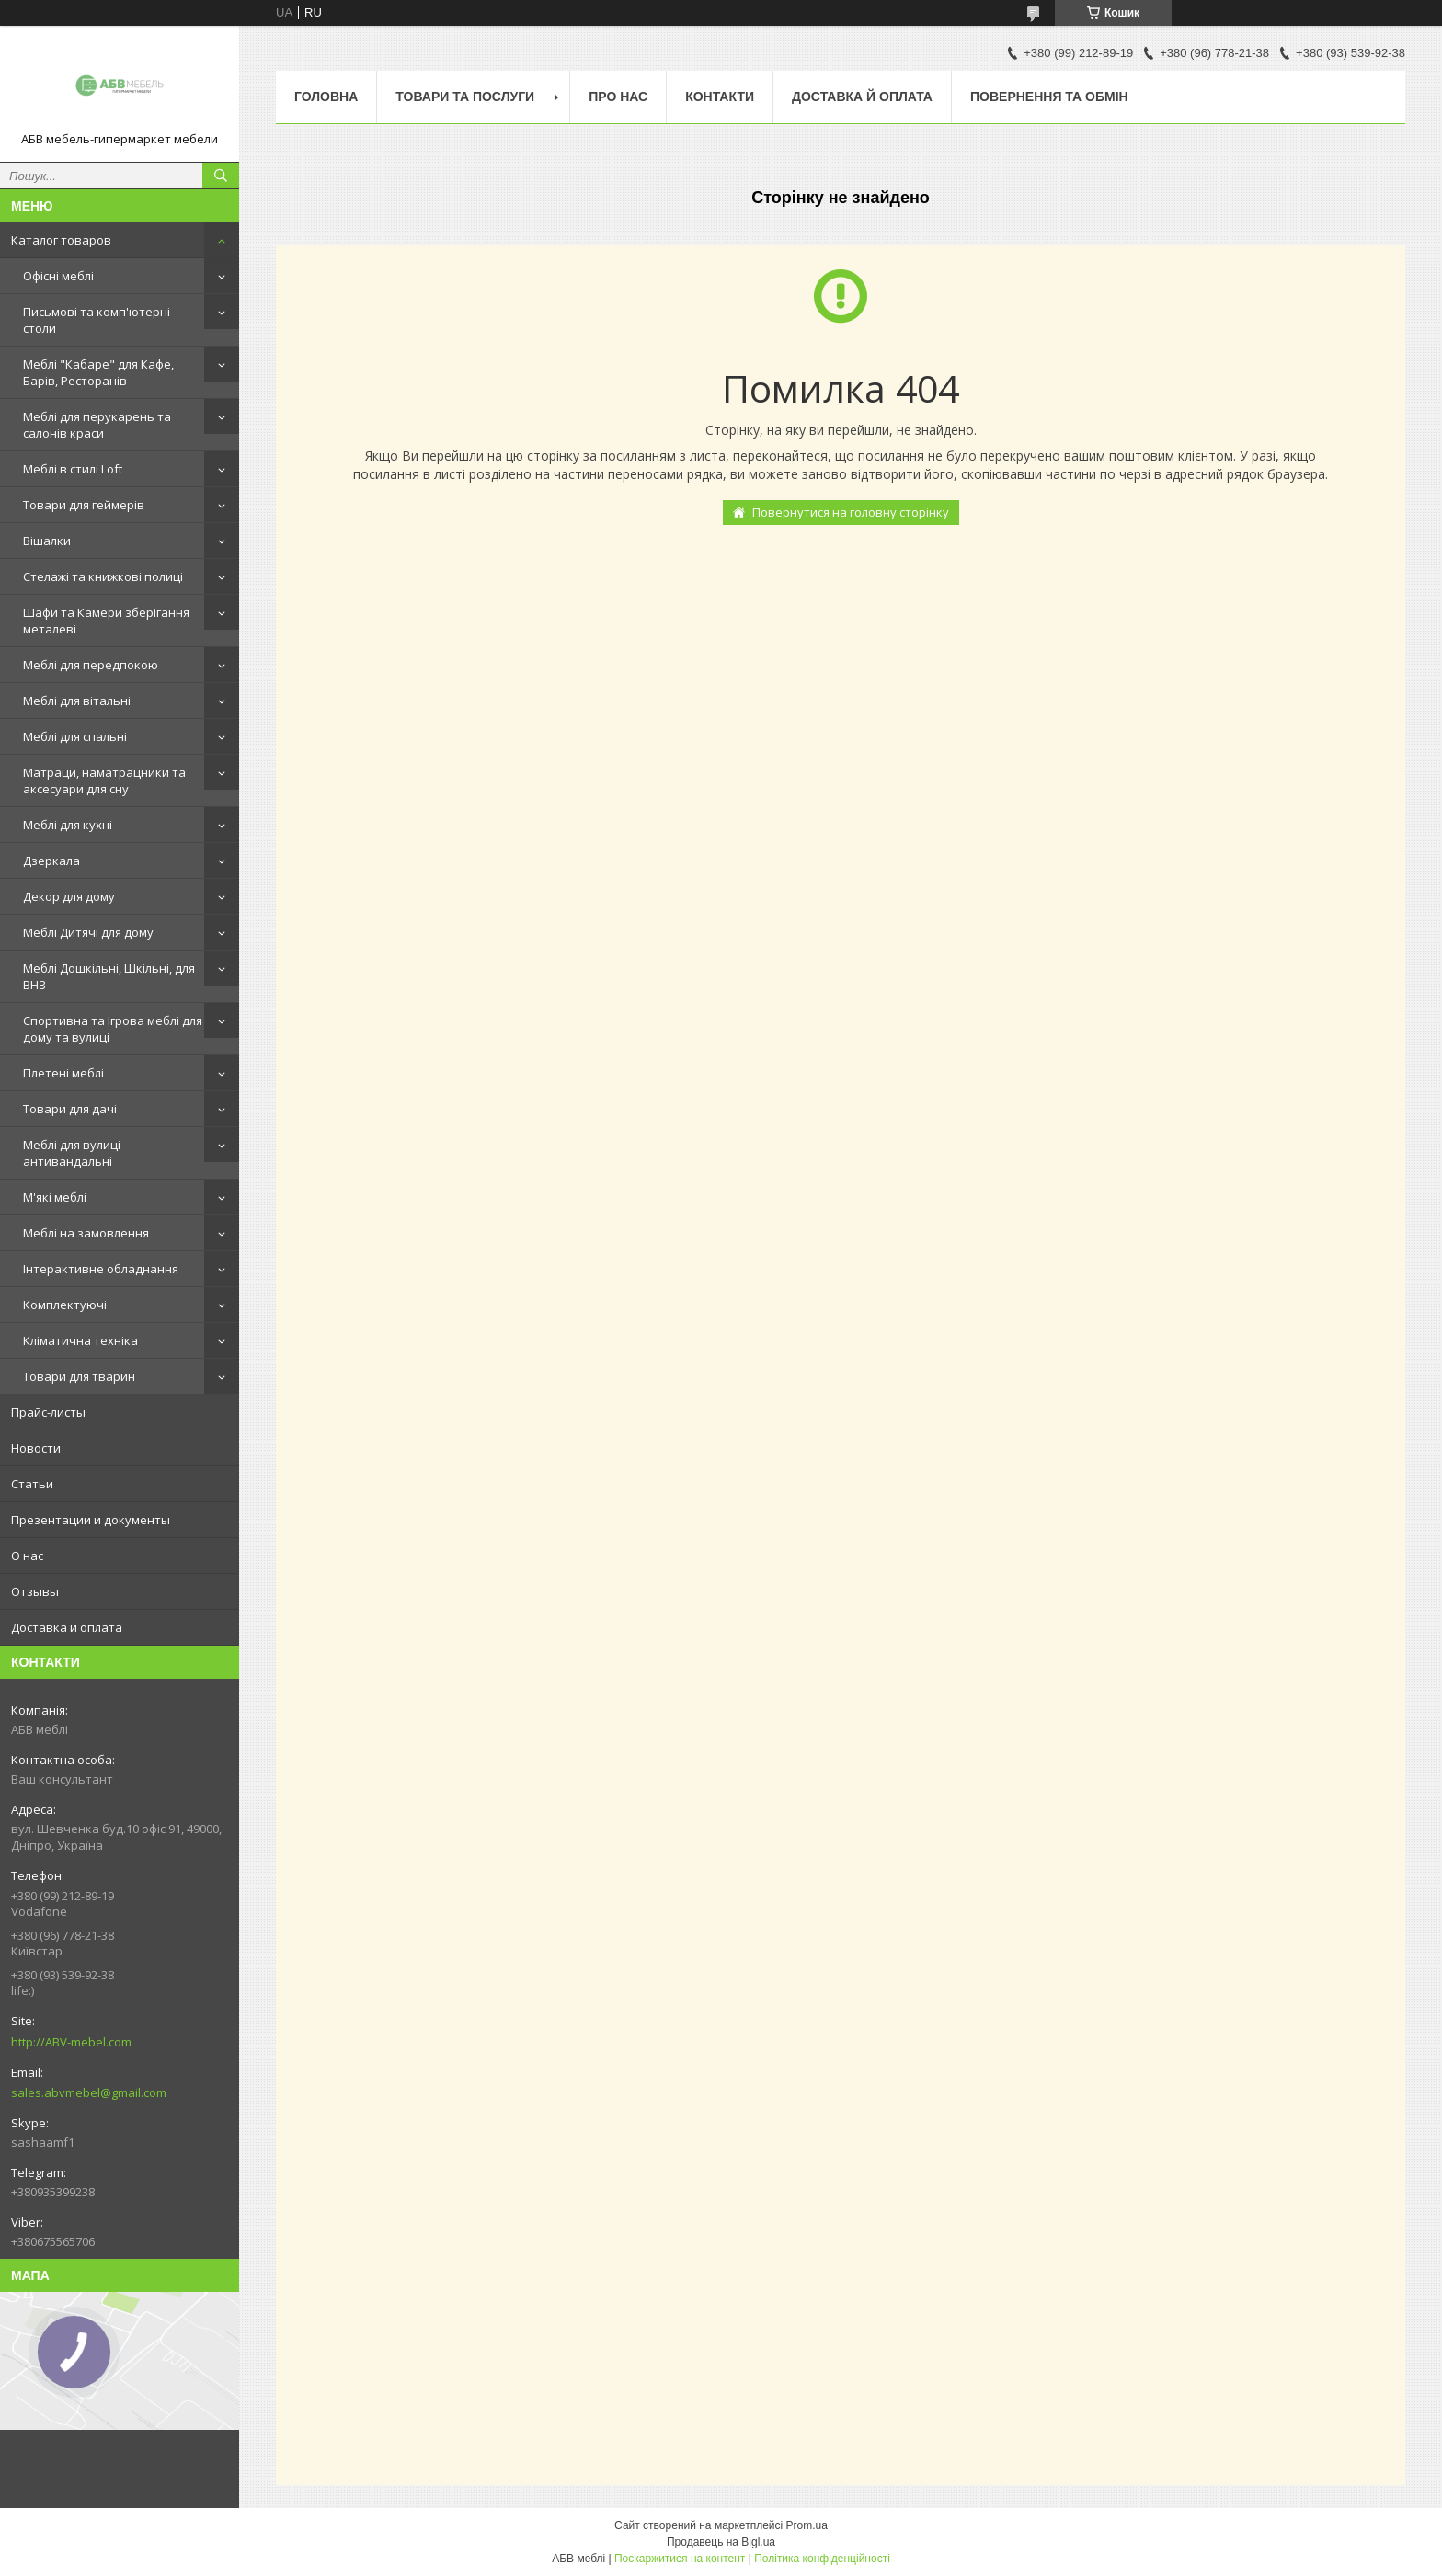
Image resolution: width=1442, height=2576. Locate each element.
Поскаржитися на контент (679, 2558)
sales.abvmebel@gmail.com (88, 2092)
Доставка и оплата (66, 1627)
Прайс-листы (48, 1412)
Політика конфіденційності (822, 2558)
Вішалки (47, 540)
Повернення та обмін (1049, 96)
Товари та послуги (464, 96)
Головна (326, 96)
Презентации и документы (90, 1519)
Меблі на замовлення (86, 1233)
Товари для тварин (79, 1376)
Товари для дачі (70, 1108)
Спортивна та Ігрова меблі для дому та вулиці (112, 1028)
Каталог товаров (61, 240)
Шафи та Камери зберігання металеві (106, 620)
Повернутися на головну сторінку (850, 512)
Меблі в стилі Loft (72, 469)
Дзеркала (51, 860)
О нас (27, 1555)
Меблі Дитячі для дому (88, 932)
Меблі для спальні (75, 736)
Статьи (32, 1484)
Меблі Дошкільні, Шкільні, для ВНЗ (109, 976)
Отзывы (35, 1591)
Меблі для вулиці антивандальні (71, 1152)
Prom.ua (807, 2525)
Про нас (618, 96)
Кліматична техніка (80, 1340)
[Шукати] (220, 175)
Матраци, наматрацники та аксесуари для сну (104, 780)
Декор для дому (69, 896)
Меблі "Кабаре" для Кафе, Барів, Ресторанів (98, 372)
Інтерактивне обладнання (100, 1268)
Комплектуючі (65, 1304)
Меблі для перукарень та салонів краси (97, 424)
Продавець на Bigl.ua (721, 2542)
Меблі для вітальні (77, 700)
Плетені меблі (63, 1073)
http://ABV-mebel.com (71, 2042)
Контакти (719, 96)
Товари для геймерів (83, 504)
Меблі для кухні (67, 824)
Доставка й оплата (862, 96)
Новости (36, 1448)
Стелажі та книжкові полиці (103, 576)
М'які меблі (54, 1197)
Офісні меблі (58, 276)
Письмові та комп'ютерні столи (96, 319)
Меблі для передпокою (90, 664)
